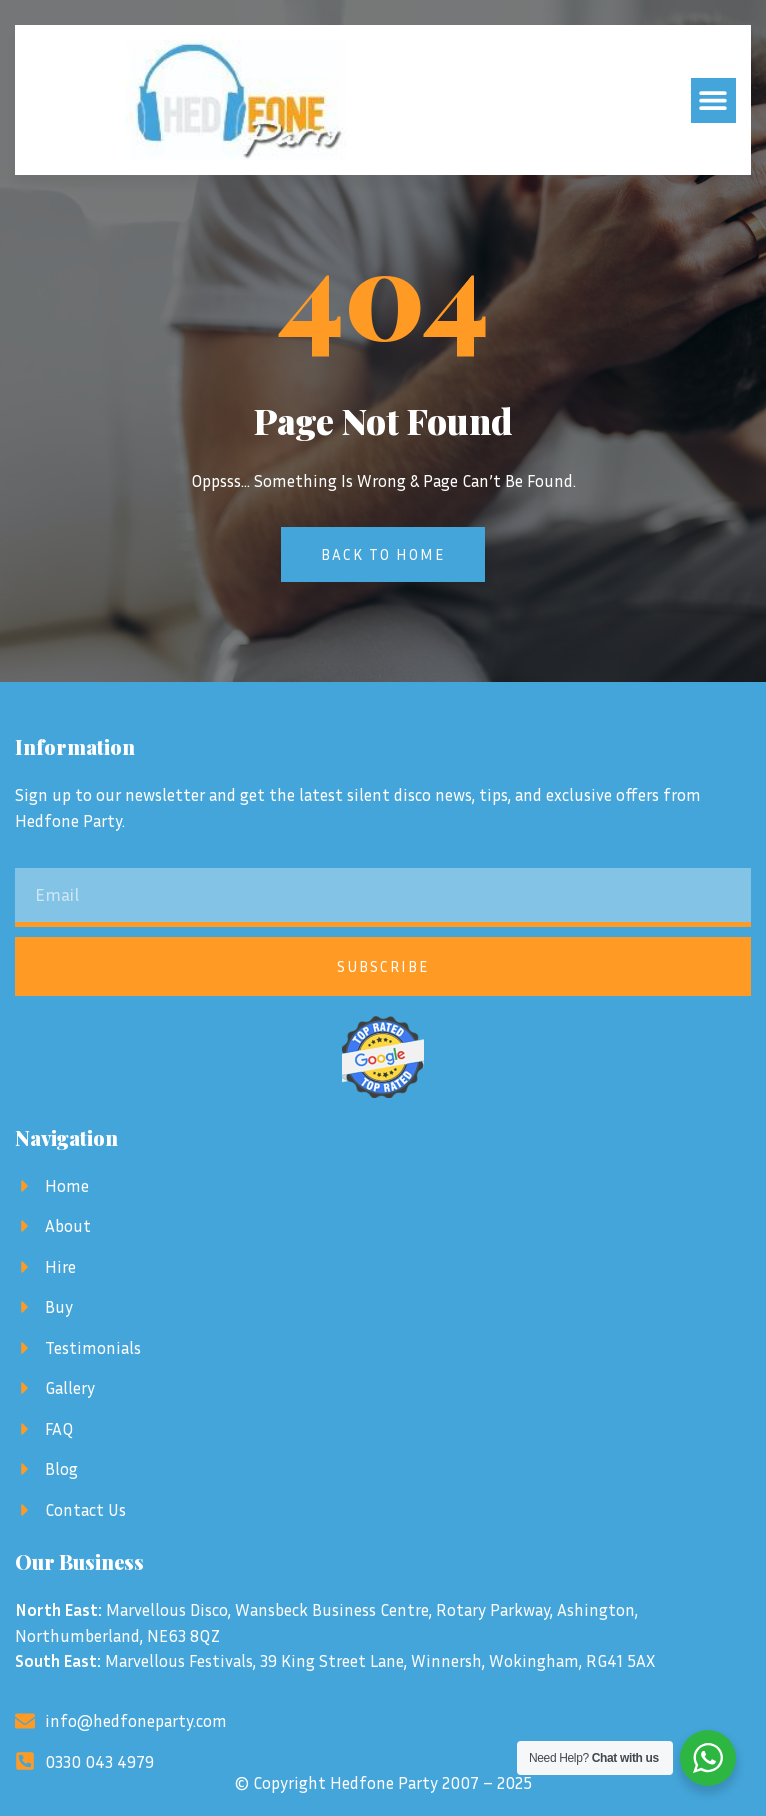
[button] (713, 100)
